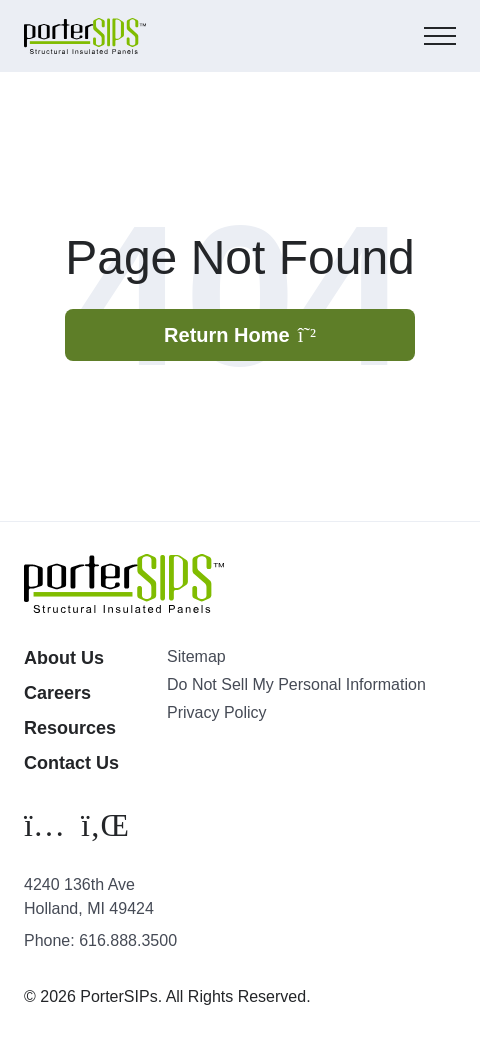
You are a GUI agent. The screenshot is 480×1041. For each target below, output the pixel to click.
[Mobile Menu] (440, 36)
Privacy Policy (217, 712)
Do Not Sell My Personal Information (296, 684)
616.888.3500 (128, 940)
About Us (64, 658)
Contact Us (71, 763)
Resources (70, 728)
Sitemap (196, 656)
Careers (57, 693)
